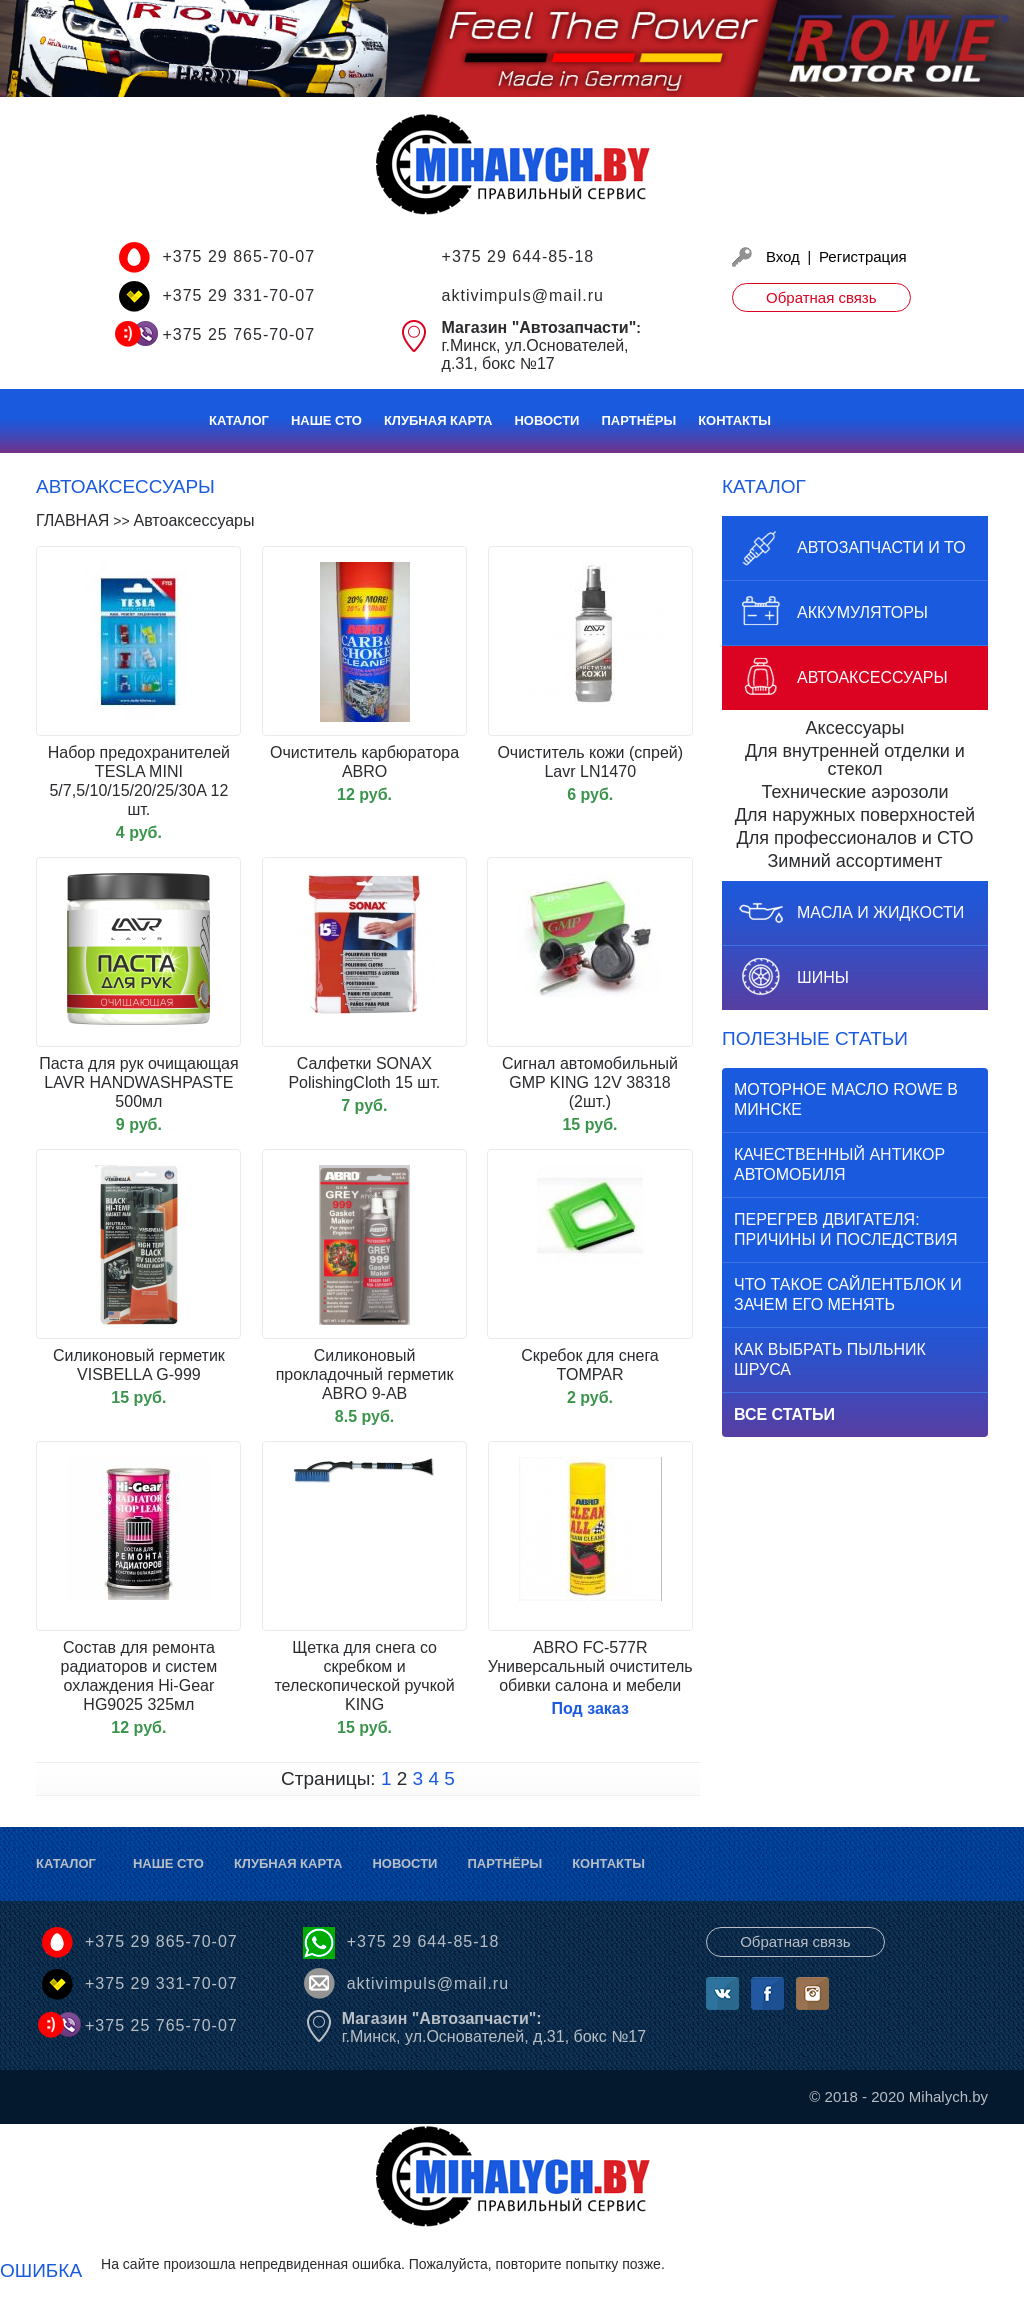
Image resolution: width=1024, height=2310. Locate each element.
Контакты (734, 420)
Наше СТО (326, 420)
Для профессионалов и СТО (855, 838)
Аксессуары (855, 728)
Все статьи (784, 1414)
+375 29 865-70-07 (238, 256)
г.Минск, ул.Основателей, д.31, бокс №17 (494, 2027)
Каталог (239, 420)
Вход (783, 256)
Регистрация (863, 256)
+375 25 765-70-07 (238, 334)
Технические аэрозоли (854, 792)
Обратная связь (821, 297)
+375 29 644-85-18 (518, 256)
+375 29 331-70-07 (238, 295)
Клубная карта (438, 420)
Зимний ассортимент (854, 861)
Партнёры (638, 420)
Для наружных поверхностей (855, 815)
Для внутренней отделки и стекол (855, 760)
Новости (546, 420)
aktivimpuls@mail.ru (523, 295)
